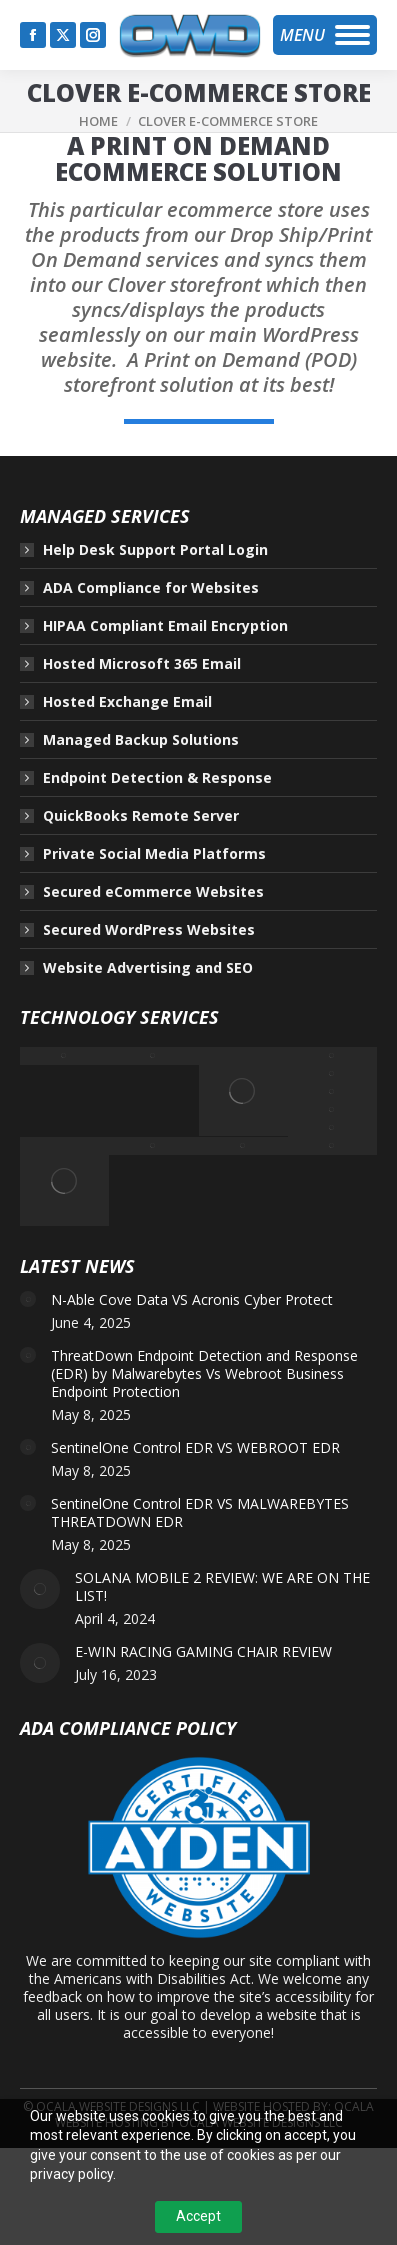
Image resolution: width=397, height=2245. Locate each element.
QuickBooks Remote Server (141, 816)
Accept (198, 2216)
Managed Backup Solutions (141, 740)
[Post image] (28, 1299)
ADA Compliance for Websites (151, 588)
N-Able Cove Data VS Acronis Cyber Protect (192, 1300)
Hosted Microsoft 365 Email (142, 664)
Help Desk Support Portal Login (155, 550)
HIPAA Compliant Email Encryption (165, 626)
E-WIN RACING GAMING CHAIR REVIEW (203, 1652)
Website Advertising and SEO (148, 968)
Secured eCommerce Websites (153, 892)
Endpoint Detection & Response (157, 778)
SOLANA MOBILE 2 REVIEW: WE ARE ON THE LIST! (222, 1587)
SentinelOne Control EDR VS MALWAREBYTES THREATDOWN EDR (200, 1513)
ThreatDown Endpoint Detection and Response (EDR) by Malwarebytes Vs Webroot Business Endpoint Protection (204, 1374)
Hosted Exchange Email (127, 702)
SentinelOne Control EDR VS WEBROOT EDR (195, 1448)
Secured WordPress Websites (149, 930)
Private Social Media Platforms (154, 854)
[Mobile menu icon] (325, 35)
